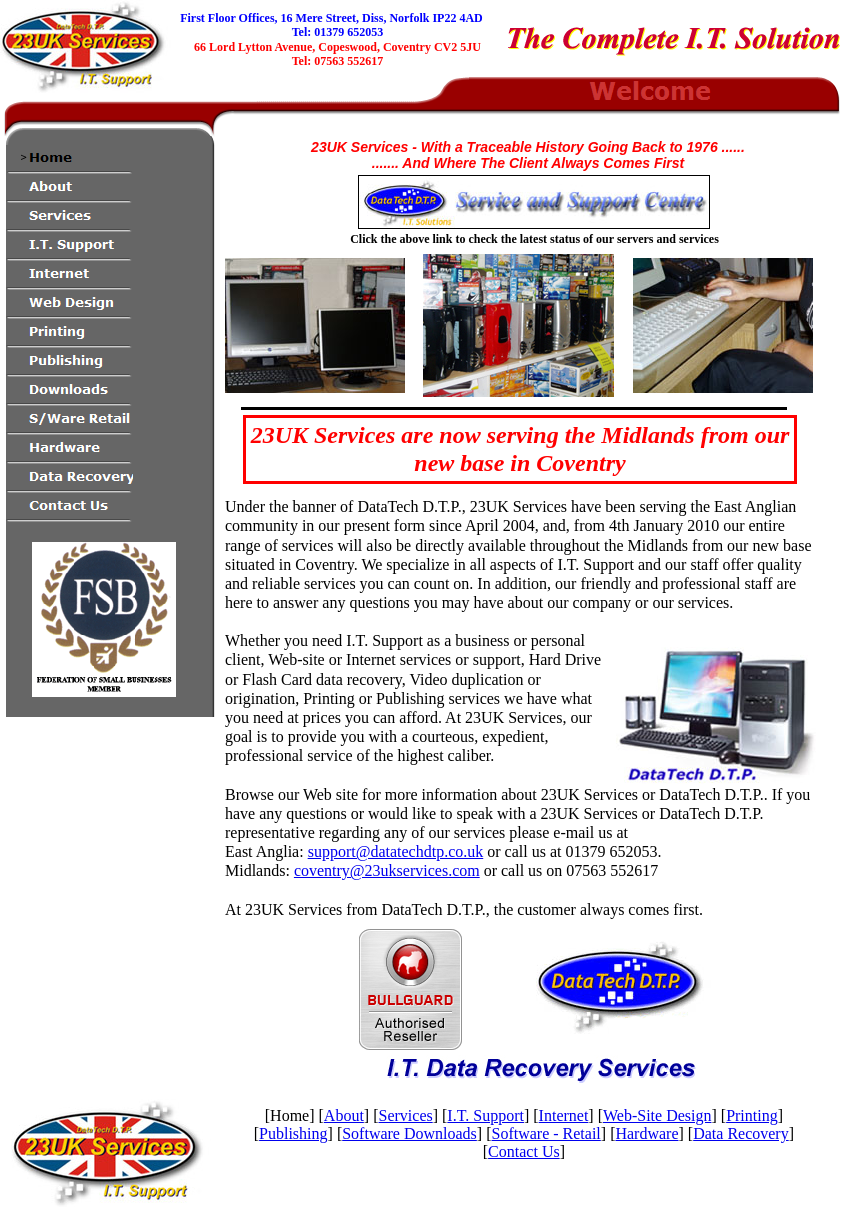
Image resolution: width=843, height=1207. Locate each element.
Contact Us (524, 1151)
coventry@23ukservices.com (387, 870)
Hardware (646, 1133)
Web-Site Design (657, 1115)
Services (406, 1115)
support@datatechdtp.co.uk (396, 851)
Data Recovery (741, 1133)
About (344, 1115)
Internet (564, 1115)
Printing (752, 1115)
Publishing (293, 1133)
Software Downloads (409, 1133)
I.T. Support (485, 1115)
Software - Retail (546, 1133)
